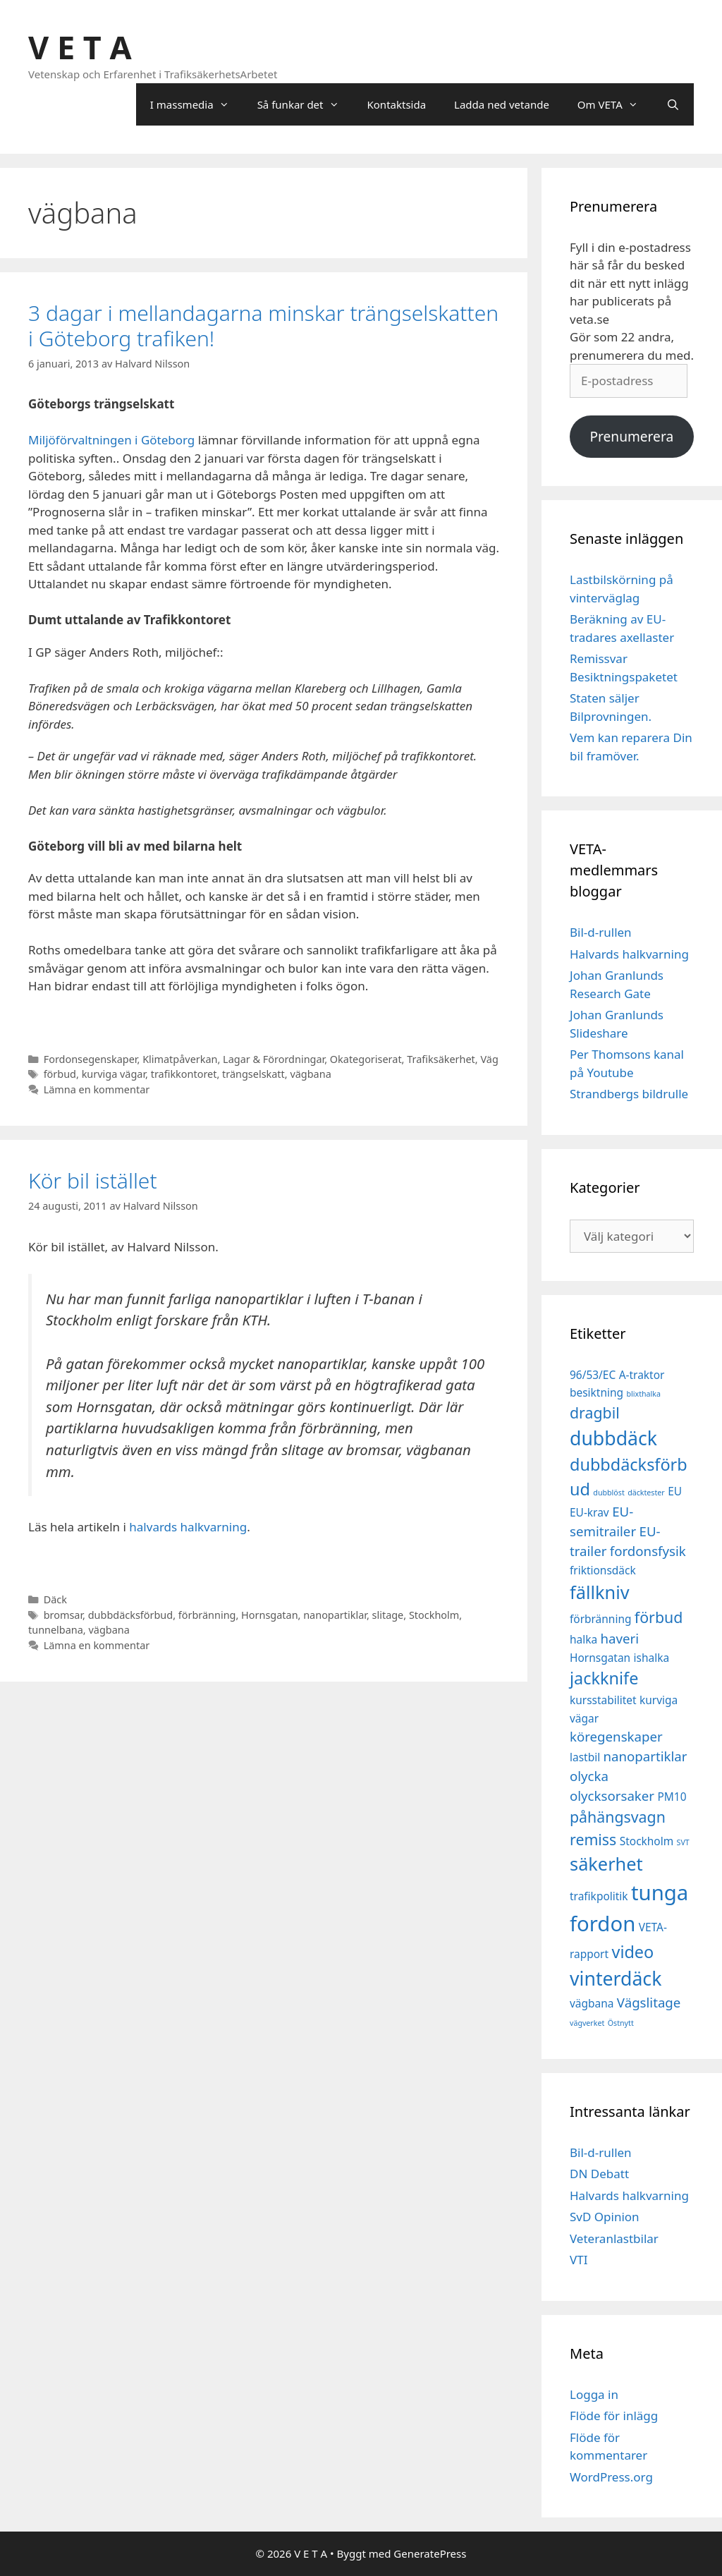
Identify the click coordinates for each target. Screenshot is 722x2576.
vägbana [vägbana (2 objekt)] (591, 2003)
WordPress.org (611, 2477)
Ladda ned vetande (501, 104)
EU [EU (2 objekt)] (675, 1491)
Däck (55, 1599)
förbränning (207, 1615)
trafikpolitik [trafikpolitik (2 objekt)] (599, 1896)
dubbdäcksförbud (130, 1615)
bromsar (63, 1615)
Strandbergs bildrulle (629, 1094)
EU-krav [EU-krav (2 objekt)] (589, 1512)
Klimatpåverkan (179, 1059)
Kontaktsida (397, 104)
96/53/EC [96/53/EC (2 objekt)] (593, 1375)
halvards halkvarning (188, 1527)
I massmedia (196, 104)
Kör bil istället (92, 1180)
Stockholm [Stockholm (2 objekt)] (646, 1841)
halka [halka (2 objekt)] (583, 1639)
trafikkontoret (184, 1074)
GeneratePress (429, 2553)
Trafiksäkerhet (441, 1059)
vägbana (310, 1074)
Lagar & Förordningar (273, 1059)
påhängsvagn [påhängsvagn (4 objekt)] (618, 1816)
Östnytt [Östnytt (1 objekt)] (621, 2023)
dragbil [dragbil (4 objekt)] (595, 1412)
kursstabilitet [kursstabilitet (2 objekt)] (603, 1700)
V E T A (80, 46)
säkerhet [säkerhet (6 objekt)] (606, 1864)
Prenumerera (631, 436)
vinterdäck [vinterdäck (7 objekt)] (615, 1978)
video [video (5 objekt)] (632, 1951)
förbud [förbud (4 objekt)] (659, 1617)
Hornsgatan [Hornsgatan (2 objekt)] (600, 1657)
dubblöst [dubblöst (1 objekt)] (608, 1492)
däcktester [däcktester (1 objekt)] (646, 1492)
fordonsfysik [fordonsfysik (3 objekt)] (648, 1551)
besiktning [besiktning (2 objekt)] (596, 1392)
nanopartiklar (335, 1615)
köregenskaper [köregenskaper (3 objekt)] (616, 1736)
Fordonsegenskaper (90, 1059)
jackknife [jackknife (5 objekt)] (604, 1678)
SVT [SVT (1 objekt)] (683, 1842)
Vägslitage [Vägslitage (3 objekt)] (649, 2002)
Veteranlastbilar (614, 2238)
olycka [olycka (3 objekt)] (589, 1776)
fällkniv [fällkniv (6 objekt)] (600, 1592)
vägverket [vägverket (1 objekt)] (587, 2023)
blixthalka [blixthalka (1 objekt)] (643, 1394)
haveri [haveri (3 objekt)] (620, 1638)
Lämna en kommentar (97, 1089)
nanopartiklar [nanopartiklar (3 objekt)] (645, 1756)
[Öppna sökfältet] (673, 104)
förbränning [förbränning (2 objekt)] (600, 1619)
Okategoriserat (366, 1059)
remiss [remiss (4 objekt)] (593, 1839)
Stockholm (434, 1615)
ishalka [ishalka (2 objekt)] (652, 1657)
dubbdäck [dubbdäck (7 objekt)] (613, 1438)
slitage (388, 1615)
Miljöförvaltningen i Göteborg (113, 440)
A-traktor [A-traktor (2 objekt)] (642, 1375)
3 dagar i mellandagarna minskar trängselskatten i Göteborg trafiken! (263, 325)
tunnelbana (55, 1629)
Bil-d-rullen (601, 932)
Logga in (594, 2394)
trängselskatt (253, 1074)
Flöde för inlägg (614, 2415)
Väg (489, 1059)
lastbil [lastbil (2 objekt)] (585, 1757)
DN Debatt (599, 2173)
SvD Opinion (605, 2217)
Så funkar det (305, 104)
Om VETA (614, 104)
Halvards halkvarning (629, 954)
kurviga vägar (113, 1074)
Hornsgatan (269, 1615)
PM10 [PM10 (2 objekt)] (671, 1796)
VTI (578, 2260)
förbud (60, 1074)
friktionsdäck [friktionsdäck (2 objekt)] (603, 1570)
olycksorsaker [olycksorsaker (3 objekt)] (612, 1795)
